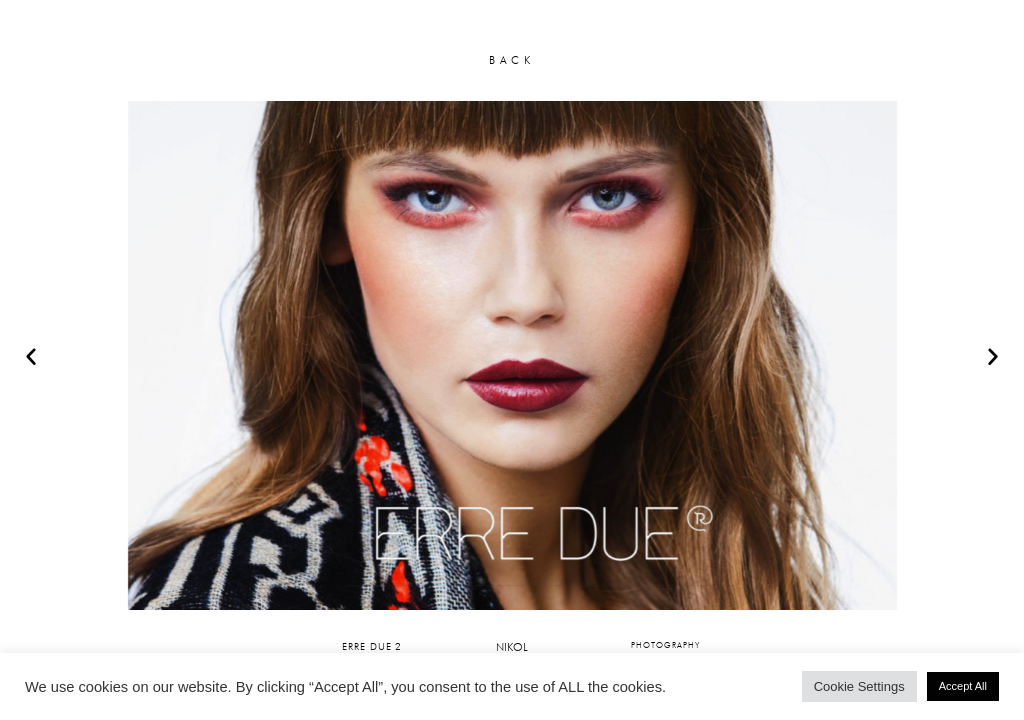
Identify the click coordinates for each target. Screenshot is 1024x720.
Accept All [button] (963, 686)
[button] (31, 356)
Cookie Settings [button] (859, 686)
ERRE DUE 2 (372, 646)
